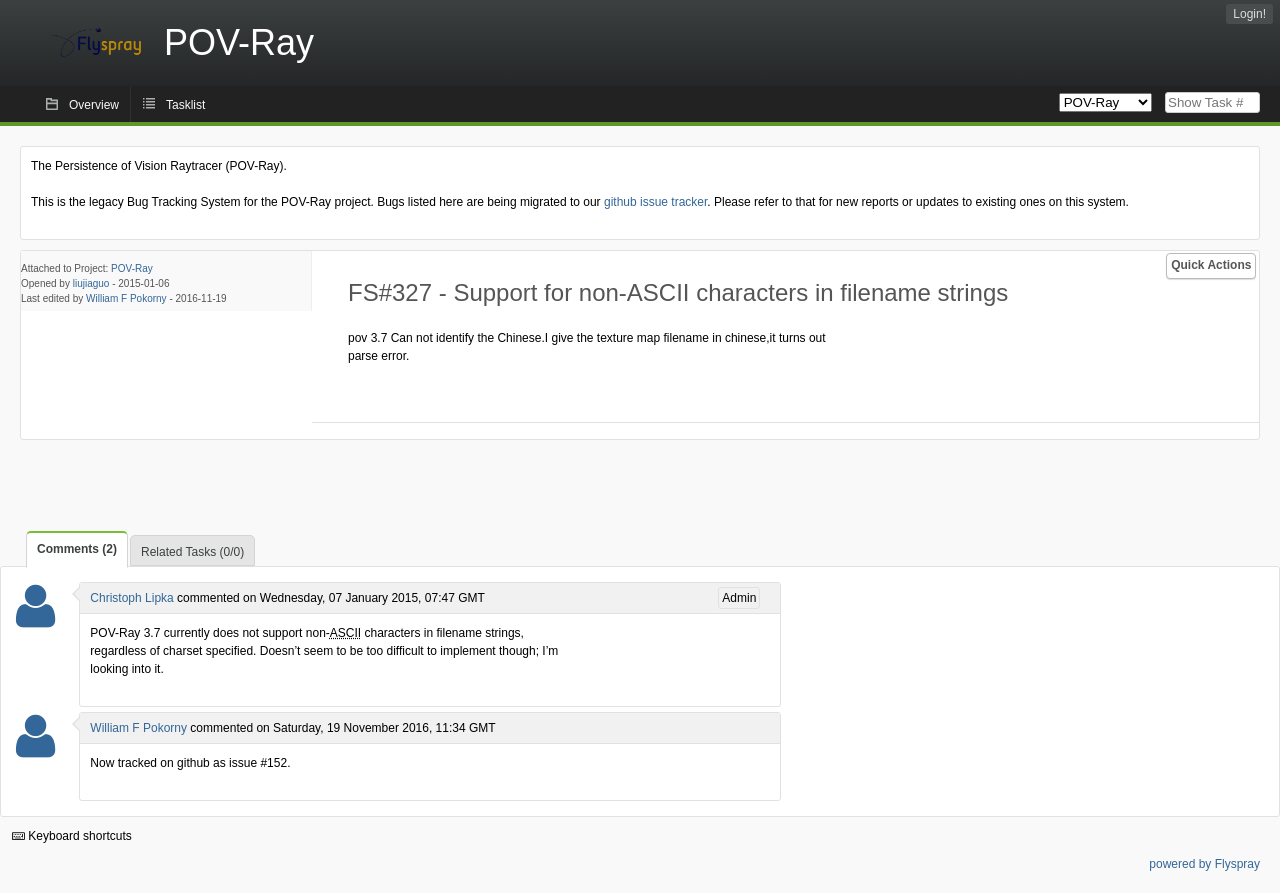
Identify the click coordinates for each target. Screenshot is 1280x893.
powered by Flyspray (1204, 864)
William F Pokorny (126, 298)
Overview (94, 105)
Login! (1249, 14)
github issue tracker (655, 202)
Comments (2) (77, 549)
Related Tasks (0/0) (192, 552)
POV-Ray (132, 268)
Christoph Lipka (131, 598)
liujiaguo (91, 283)
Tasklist (185, 105)
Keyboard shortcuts (72, 836)
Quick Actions (1211, 265)
